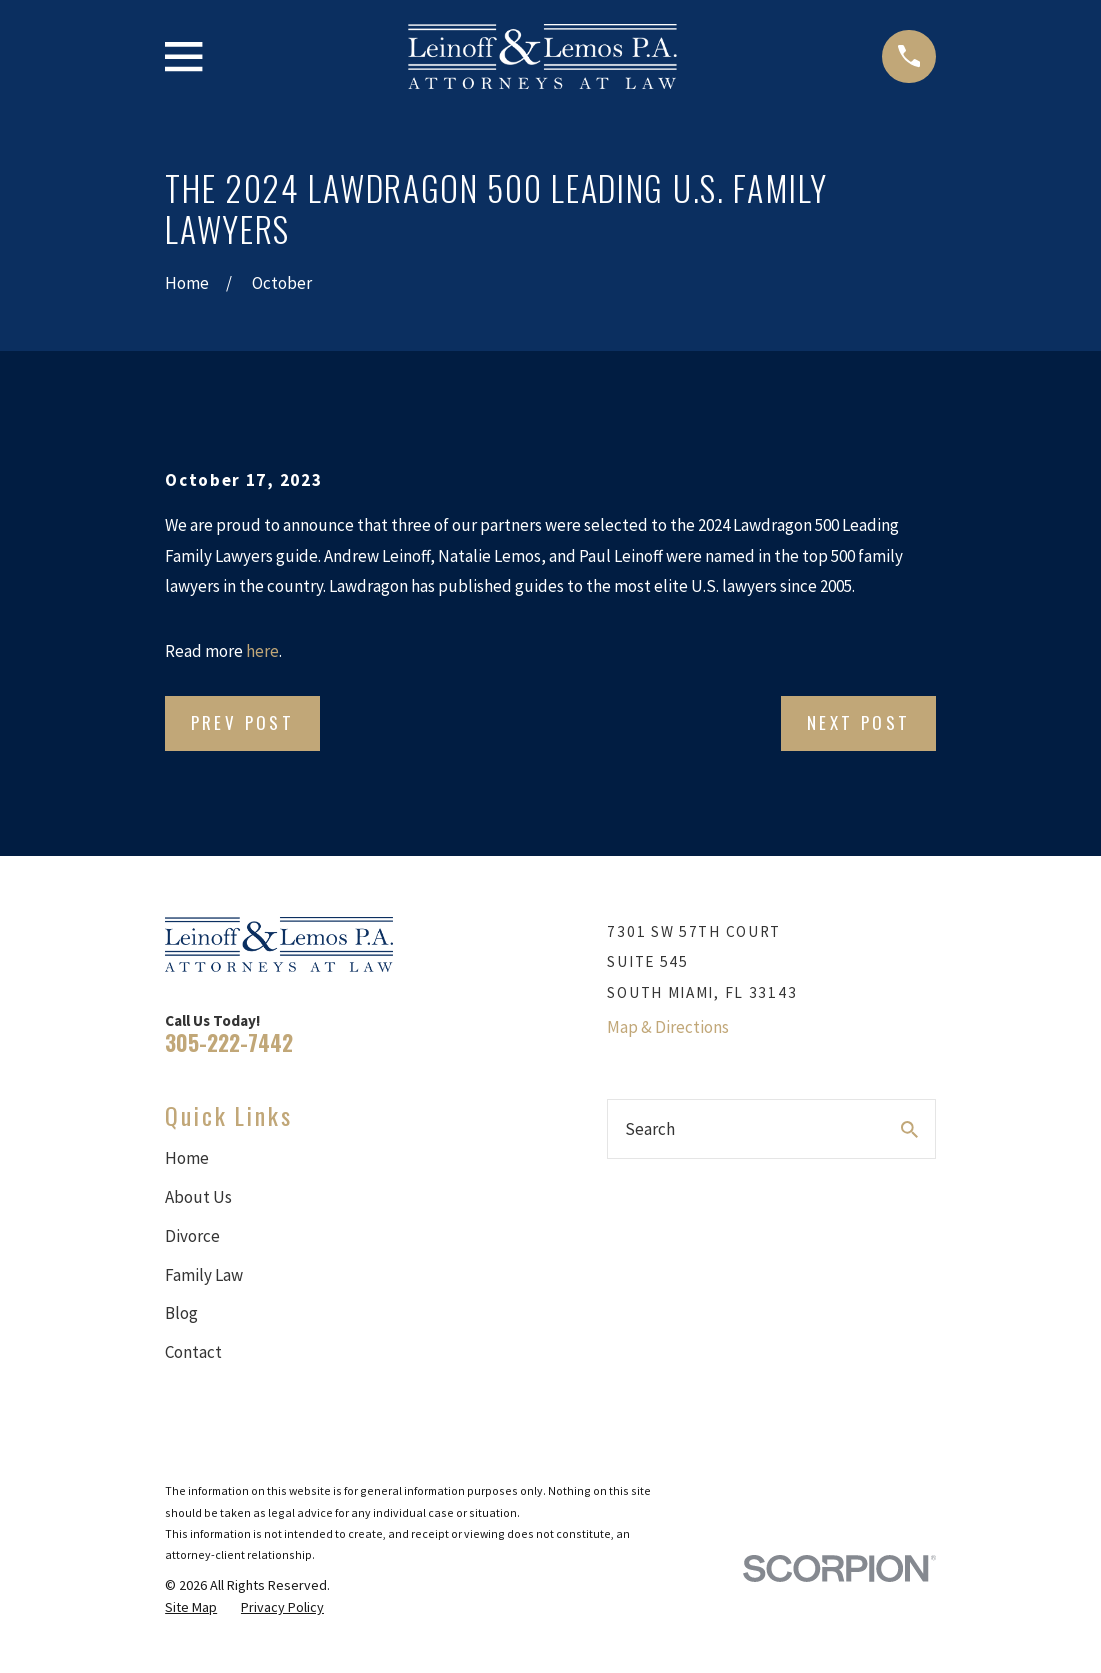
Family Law (204, 1275)
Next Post (859, 722)
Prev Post (243, 722)
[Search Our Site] (909, 1129)
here (262, 651)
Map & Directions (668, 1027)
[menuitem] (191, 1608)
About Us (198, 1197)
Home (187, 1158)
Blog (181, 1313)
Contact (193, 1352)
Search (650, 1129)
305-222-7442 (229, 1042)
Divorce (192, 1236)
